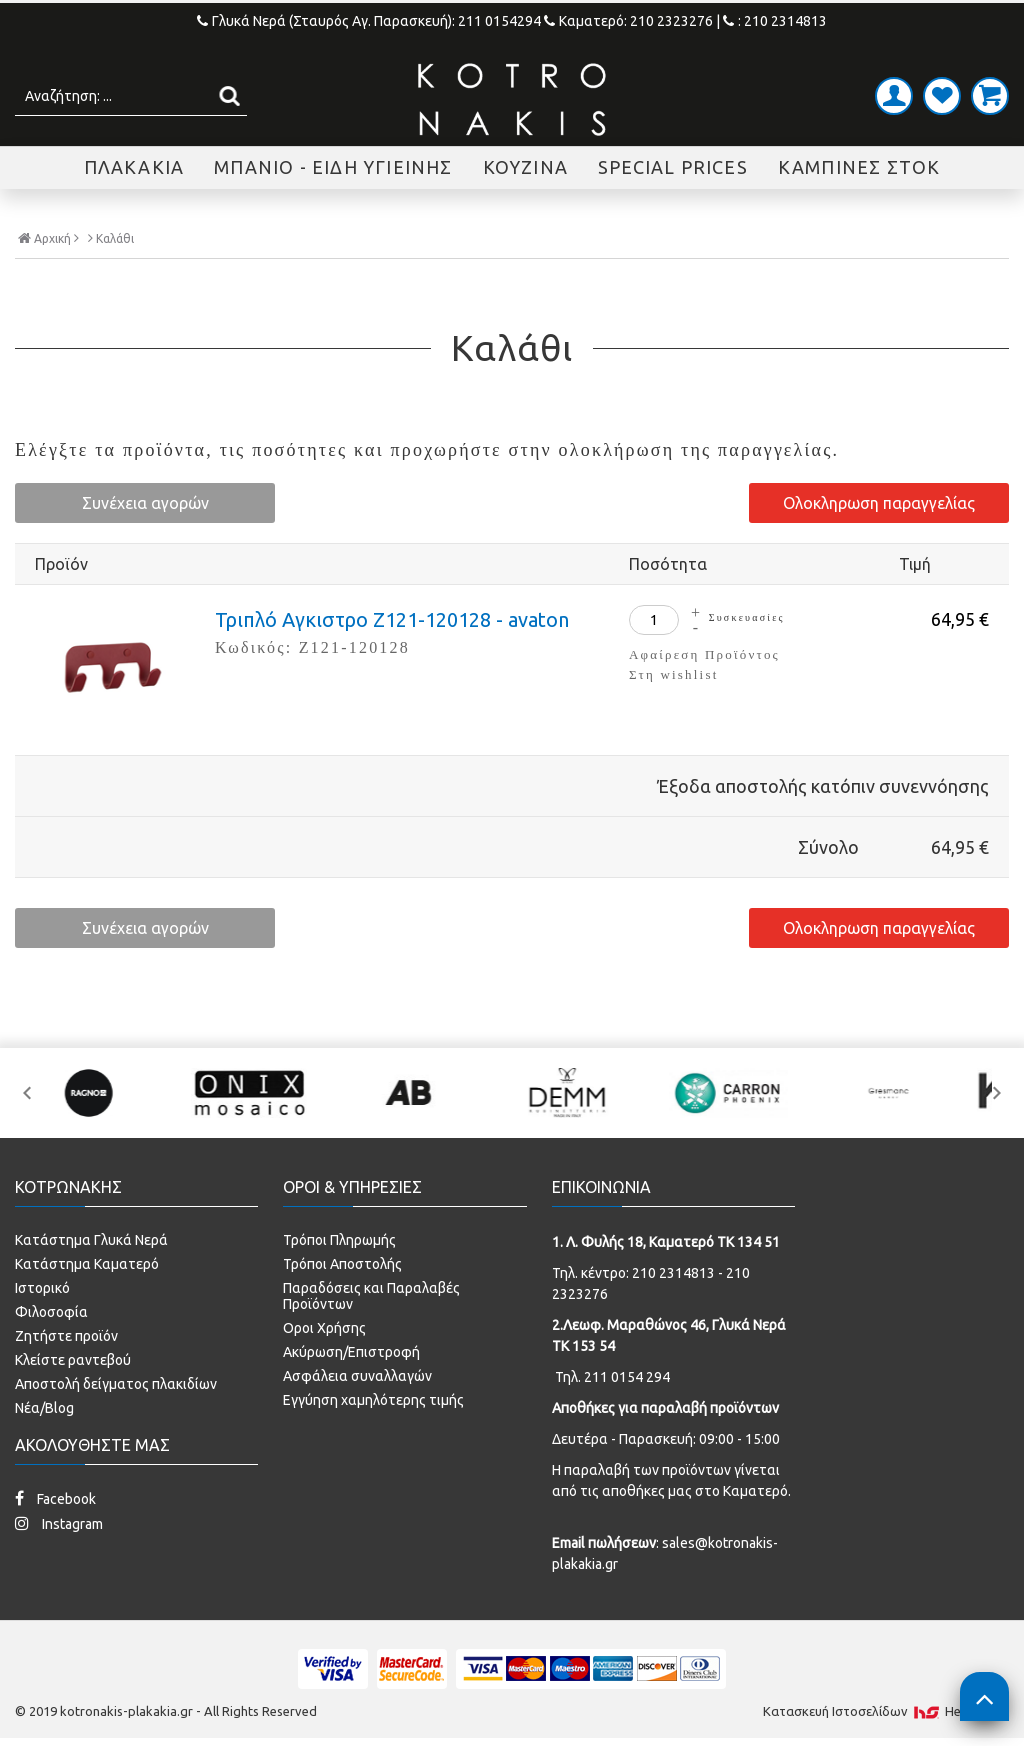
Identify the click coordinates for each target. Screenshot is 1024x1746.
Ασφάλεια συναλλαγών (357, 1376)
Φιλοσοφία (51, 1312)
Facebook (55, 1498)
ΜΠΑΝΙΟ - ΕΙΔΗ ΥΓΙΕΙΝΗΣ (333, 167)
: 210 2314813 (775, 21)
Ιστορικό (42, 1288)
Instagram (59, 1523)
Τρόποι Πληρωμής (339, 1240)
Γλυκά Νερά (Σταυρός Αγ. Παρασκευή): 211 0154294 (370, 21)
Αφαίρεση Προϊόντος (704, 654)
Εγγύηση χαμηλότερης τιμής (373, 1400)
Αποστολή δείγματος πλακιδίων (116, 1384)
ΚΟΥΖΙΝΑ (525, 167)
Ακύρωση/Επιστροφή (351, 1352)
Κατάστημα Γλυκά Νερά (91, 1240)
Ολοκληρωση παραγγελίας (879, 503)
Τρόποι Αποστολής (342, 1264)
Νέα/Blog (44, 1408)
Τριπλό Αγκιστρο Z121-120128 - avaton (392, 619)
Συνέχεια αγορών (145, 503)
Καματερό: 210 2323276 (628, 21)
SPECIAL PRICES (673, 167)
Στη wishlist (673, 674)
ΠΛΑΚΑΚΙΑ (134, 167)
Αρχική (48, 238)
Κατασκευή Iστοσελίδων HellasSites (886, 1711)
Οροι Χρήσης (324, 1328)
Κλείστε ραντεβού (73, 1360)
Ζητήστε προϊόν (66, 1336)
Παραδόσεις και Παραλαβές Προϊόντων (371, 1296)
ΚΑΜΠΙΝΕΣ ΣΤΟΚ (859, 167)
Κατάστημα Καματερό (87, 1264)
